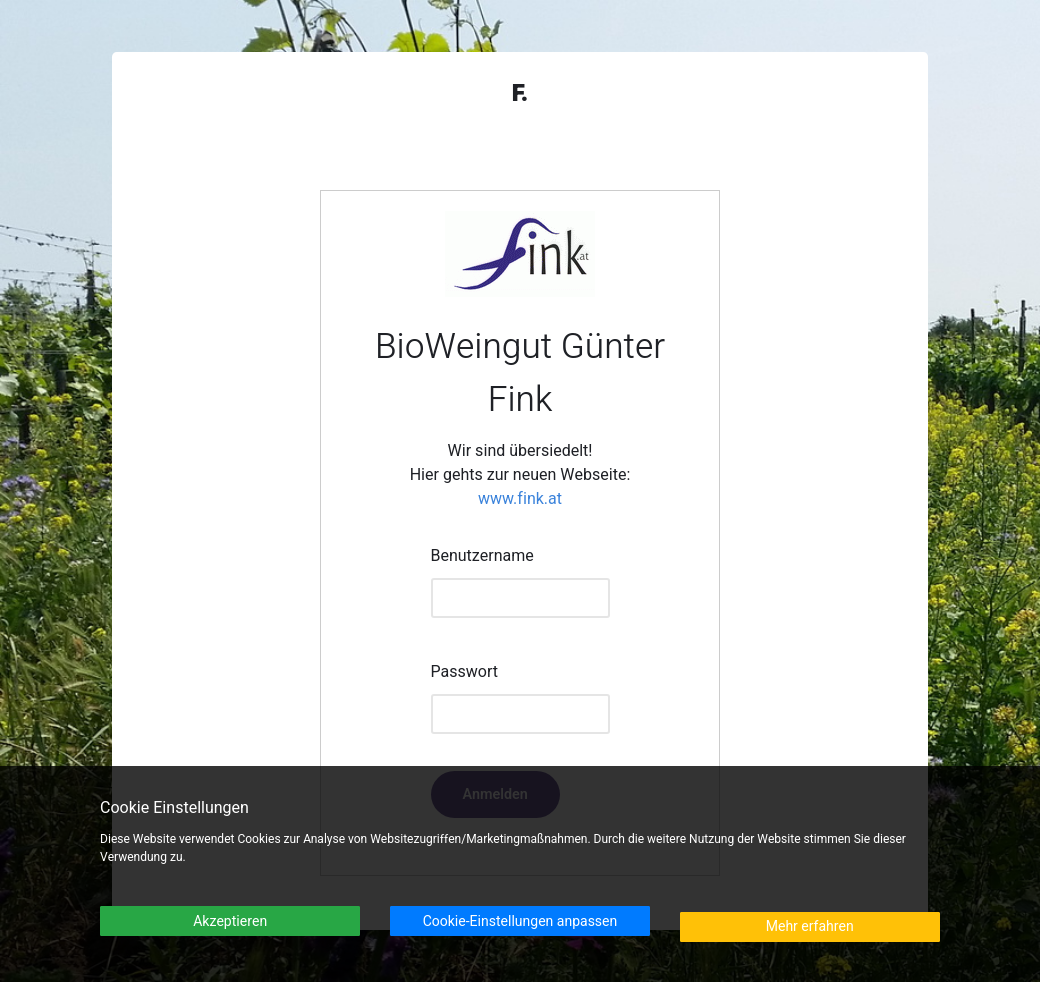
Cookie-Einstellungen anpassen (520, 921)
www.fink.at (520, 499)
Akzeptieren (230, 921)
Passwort (464, 672)
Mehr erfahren (810, 926)
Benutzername (482, 556)
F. (520, 93)
